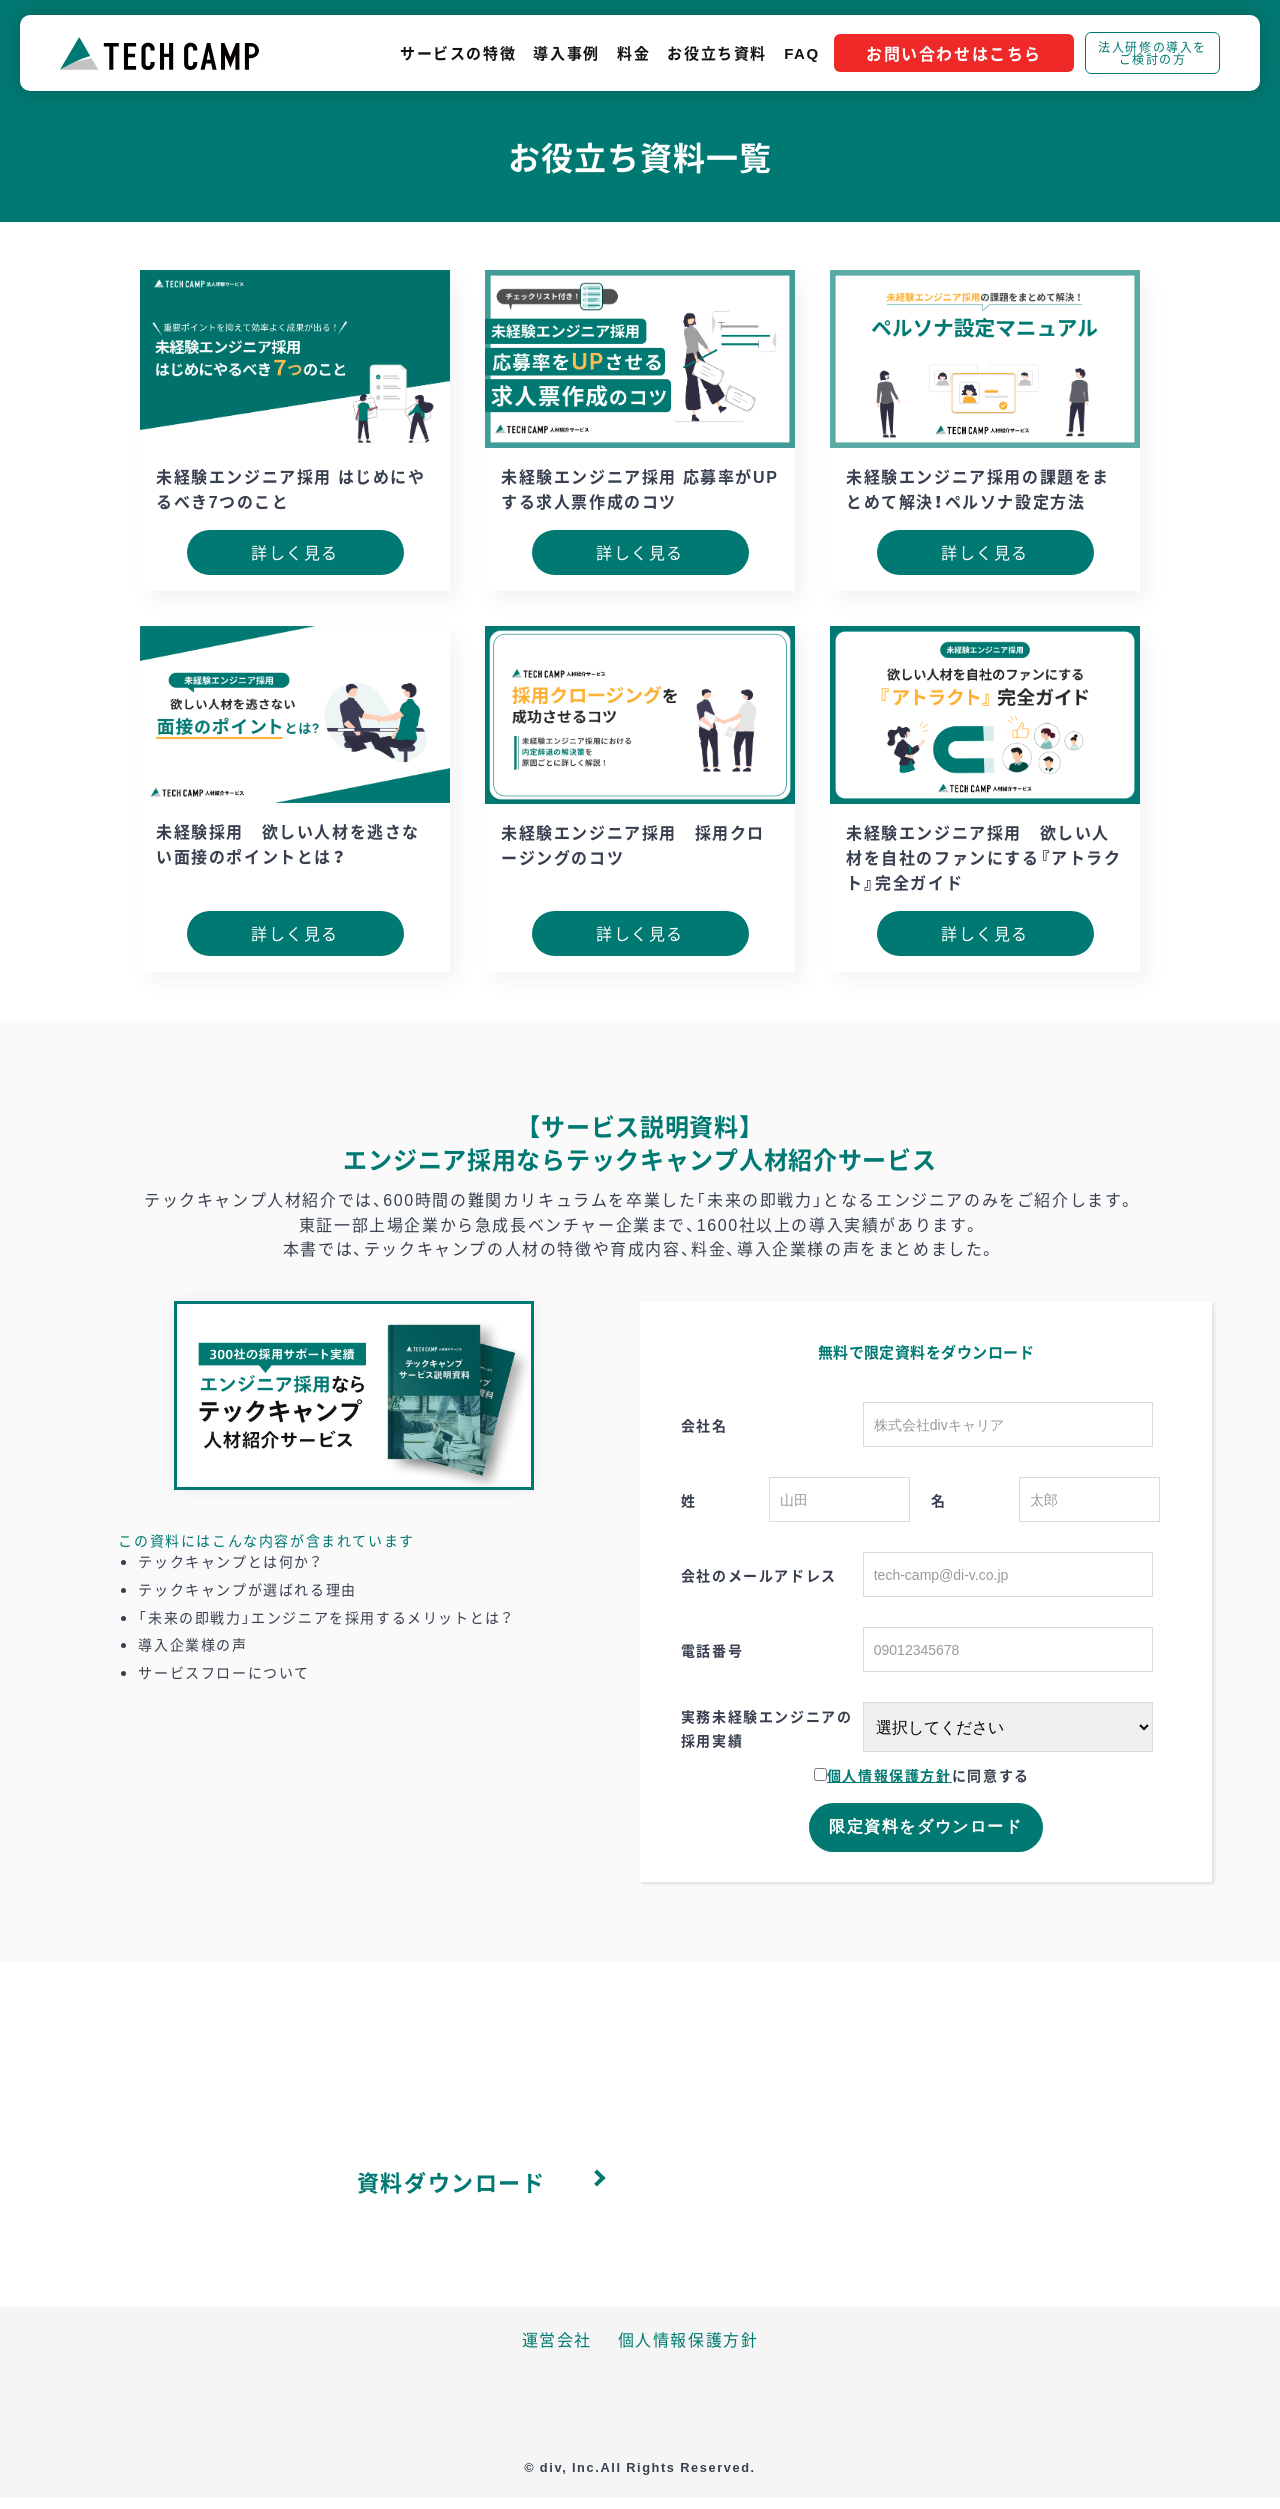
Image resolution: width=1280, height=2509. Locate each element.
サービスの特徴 (458, 53)
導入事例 (566, 53)
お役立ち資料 (717, 53)
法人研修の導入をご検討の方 (1152, 53)
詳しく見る (295, 552)
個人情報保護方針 (889, 1775)
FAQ (802, 53)
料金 (633, 53)
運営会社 (557, 2339)
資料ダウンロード (451, 2181)
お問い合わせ (797, 2181)
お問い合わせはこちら (954, 53)
